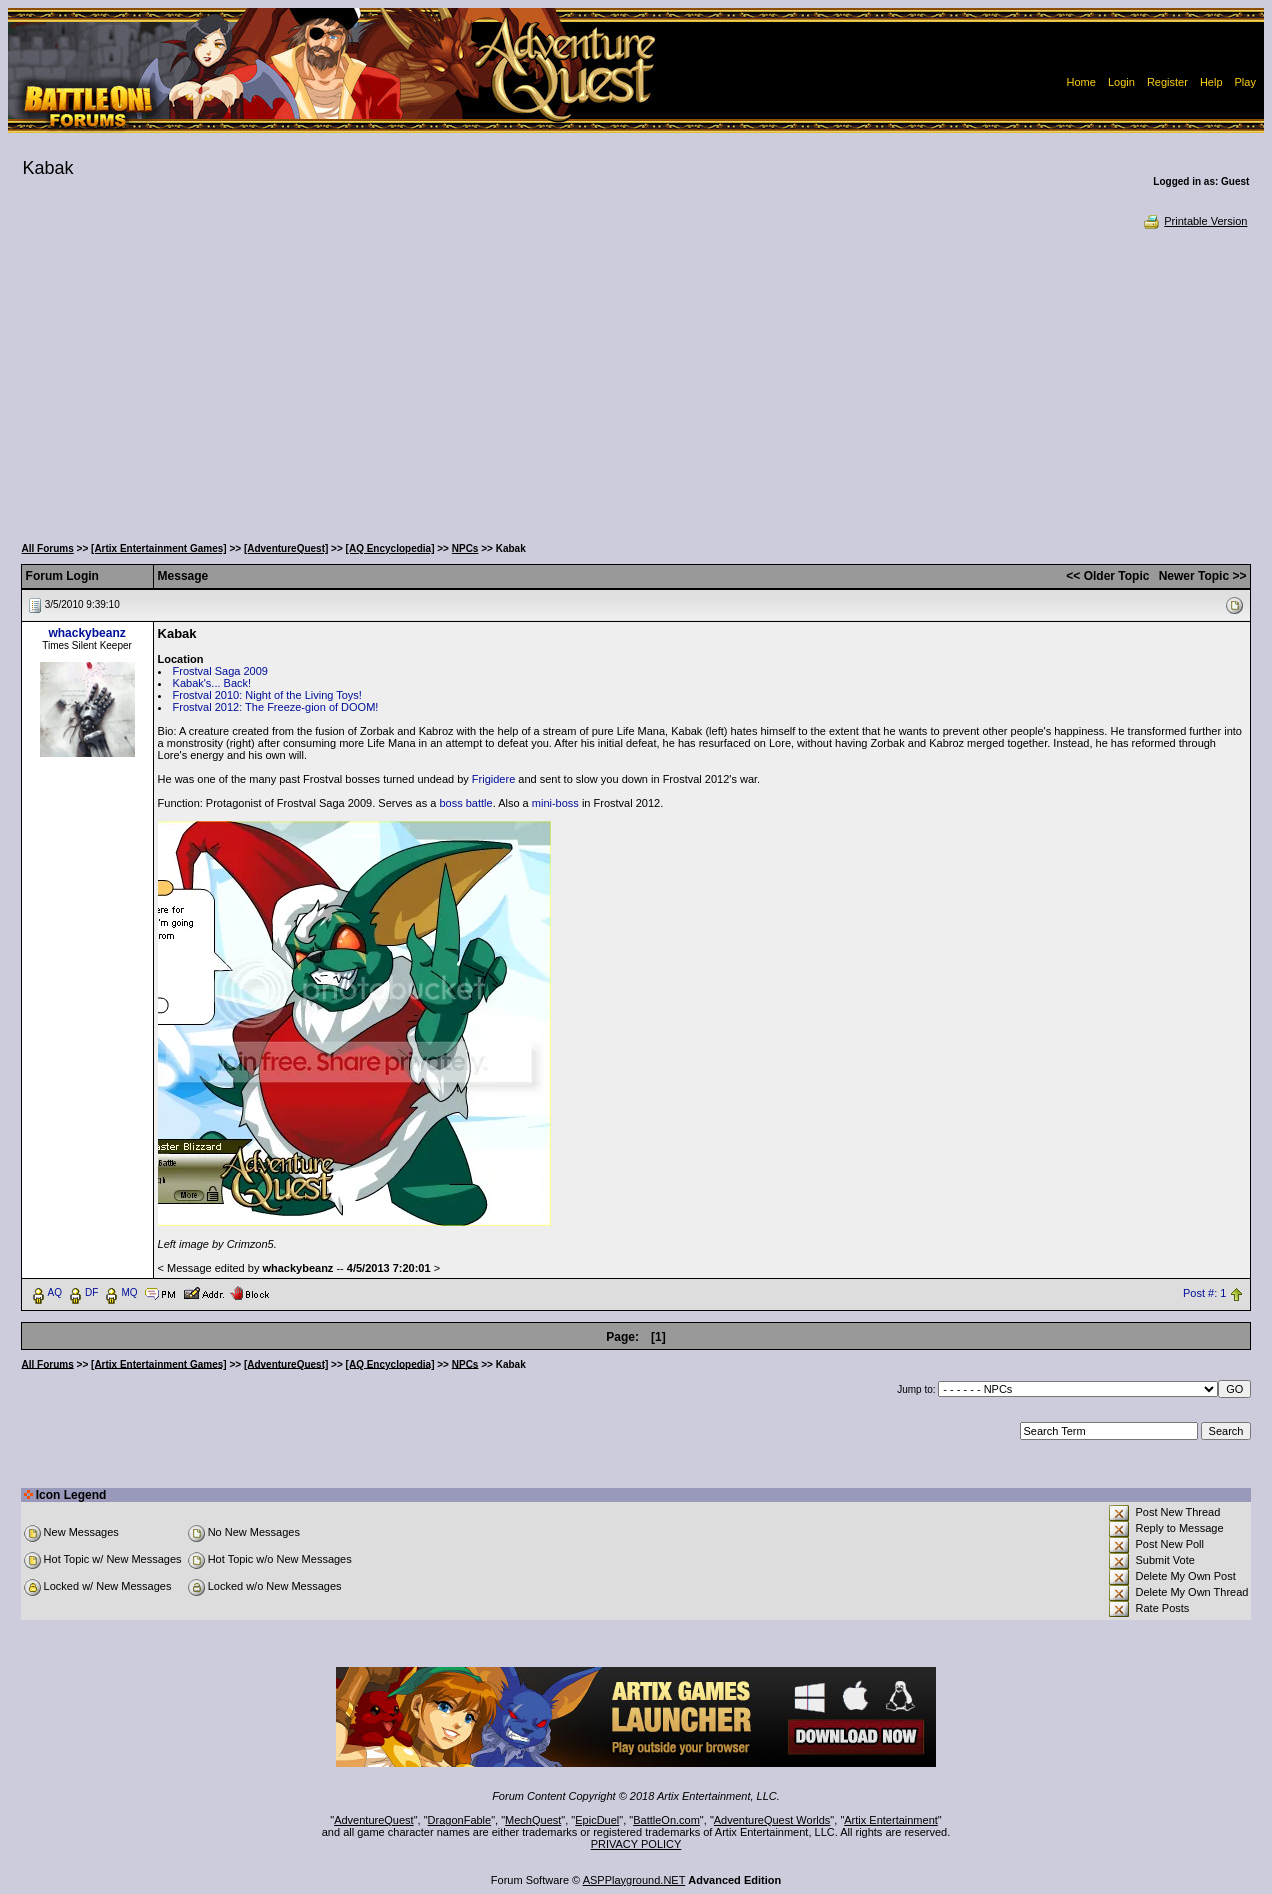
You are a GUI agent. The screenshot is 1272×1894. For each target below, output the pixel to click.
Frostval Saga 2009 (220, 671)
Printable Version (1194, 221)
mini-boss (555, 803)
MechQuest (533, 1820)
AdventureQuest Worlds (772, 1820)
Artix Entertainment (891, 1820)
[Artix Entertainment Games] (159, 548)
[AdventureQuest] (286, 548)
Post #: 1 (1204, 1293)
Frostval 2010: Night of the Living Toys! (267, 695)
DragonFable (460, 1820)
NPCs (465, 548)
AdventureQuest (374, 1820)
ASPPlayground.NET (634, 1880)
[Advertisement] (636, 380)
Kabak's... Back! (212, 683)
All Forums (48, 548)
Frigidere (493, 779)
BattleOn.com (666, 1820)
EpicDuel (597, 1820)
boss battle (465, 803)
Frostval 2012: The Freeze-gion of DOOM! (276, 707)
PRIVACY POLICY (636, 1844)
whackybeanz (86, 633)
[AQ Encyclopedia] (390, 548)
